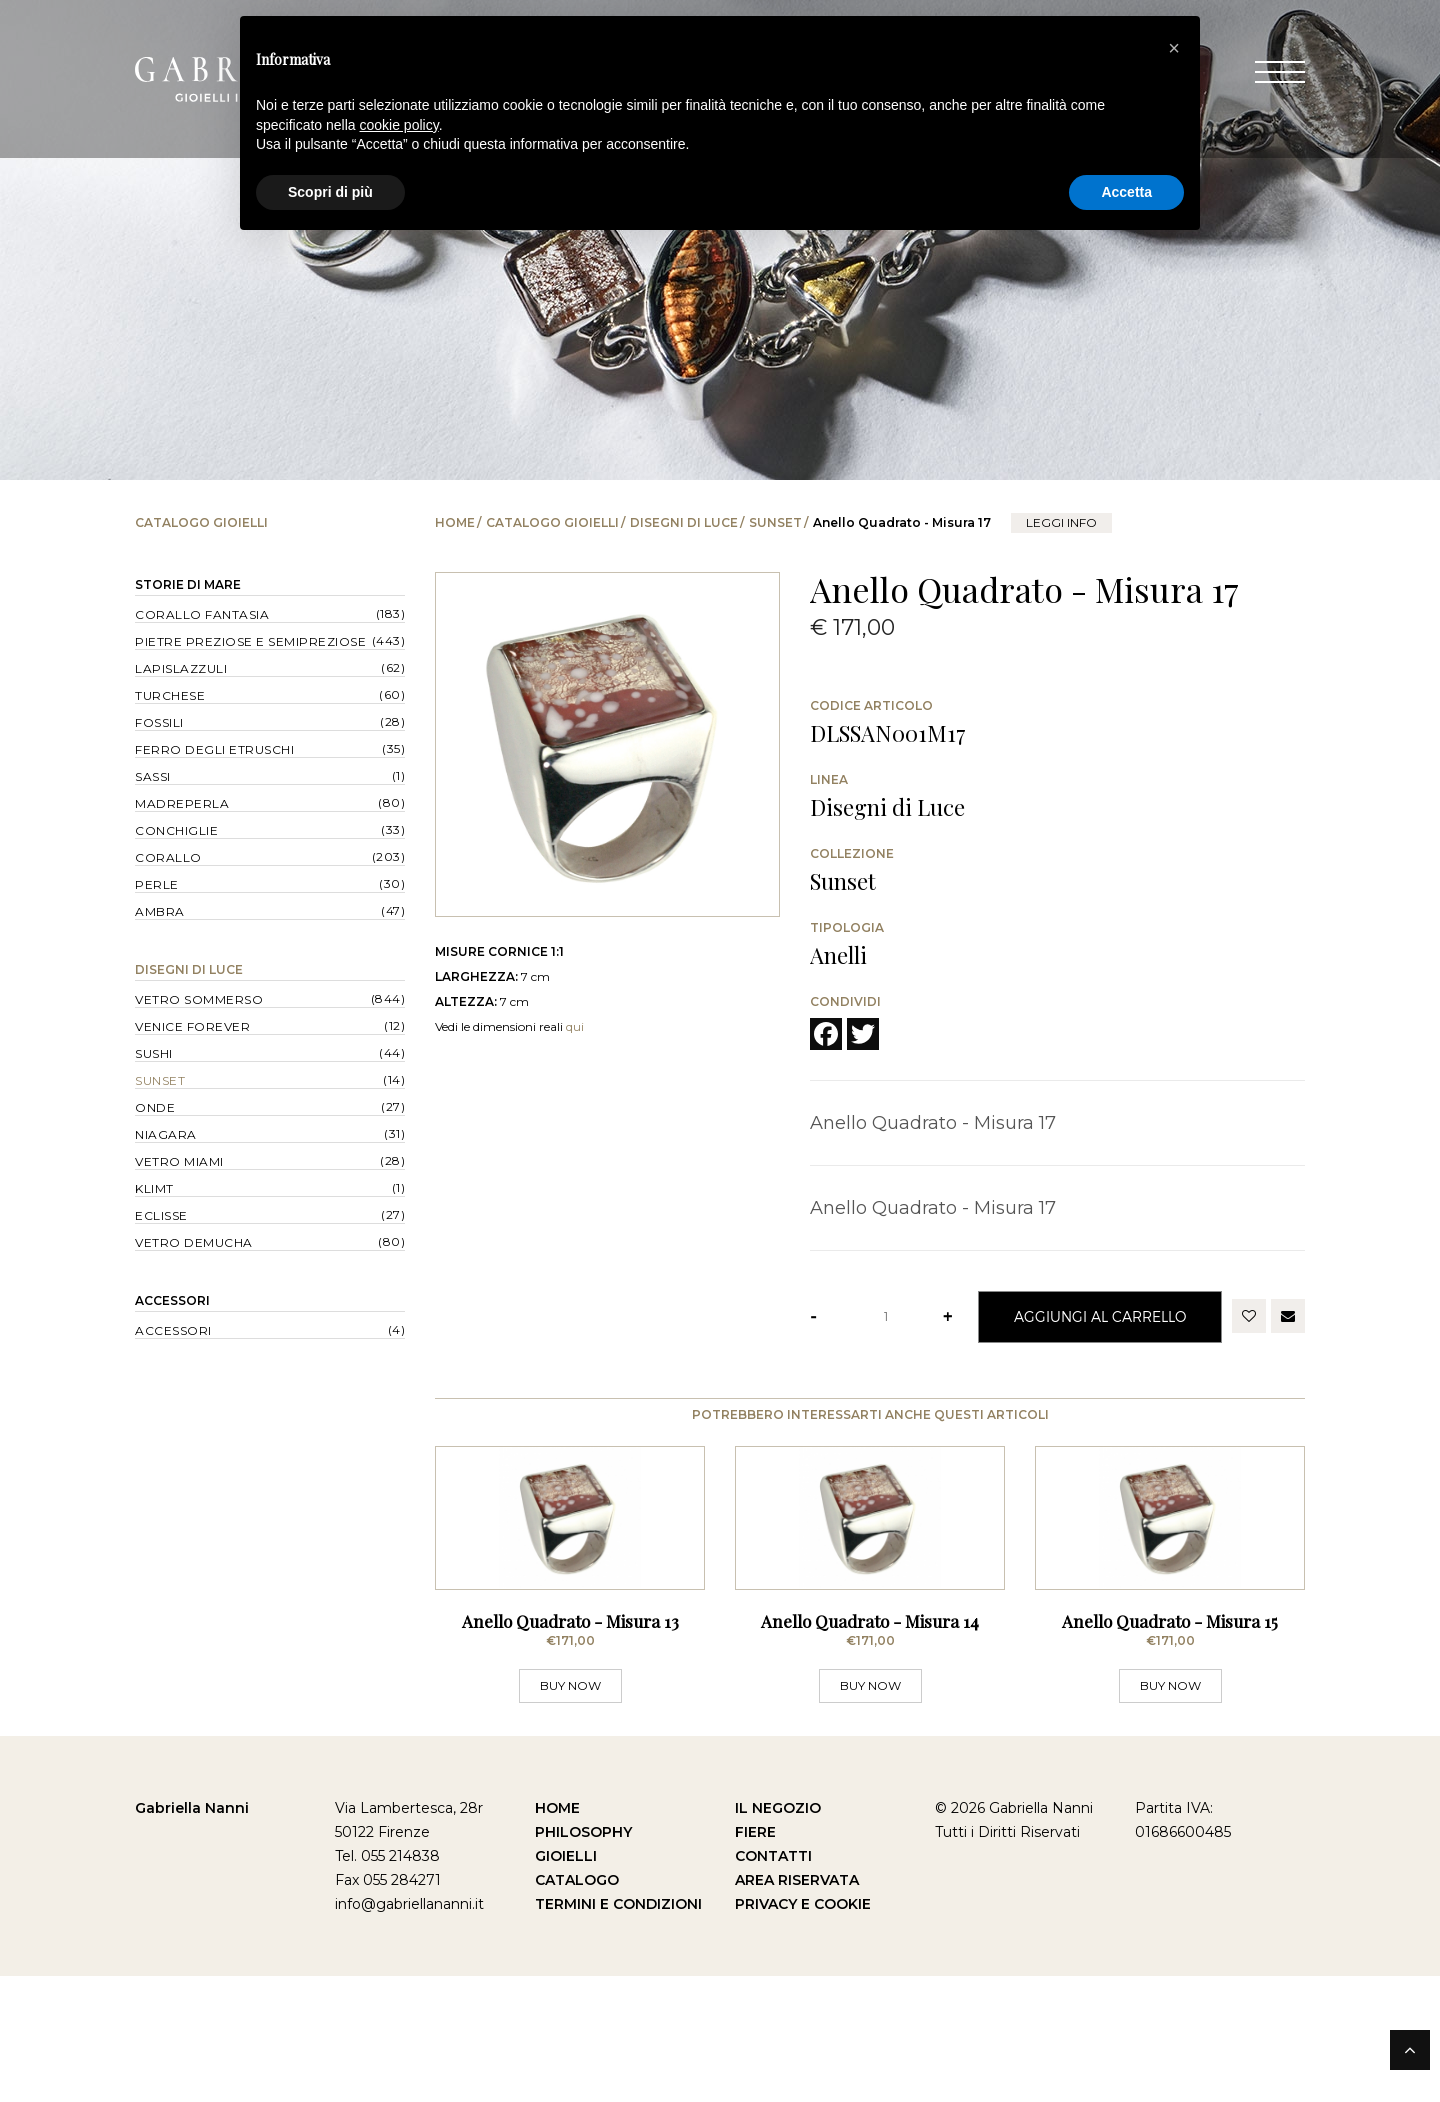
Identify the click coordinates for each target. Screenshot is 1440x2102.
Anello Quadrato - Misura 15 (1170, 1747)
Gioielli (566, 1982)
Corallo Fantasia (202, 614)
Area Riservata (797, 2006)
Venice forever (192, 1026)
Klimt (154, 1188)
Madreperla (182, 803)
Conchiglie (176, 830)
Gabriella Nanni (192, 1934)
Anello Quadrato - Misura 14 (870, 1747)
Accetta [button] (1126, 192)
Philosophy (583, 1958)
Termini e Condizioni (618, 2030)
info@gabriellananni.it (409, 2030)
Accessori (172, 1300)
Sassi (153, 776)
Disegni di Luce (684, 522)
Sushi (154, 1053)
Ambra (160, 911)
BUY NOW (570, 1811)
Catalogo (577, 2006)
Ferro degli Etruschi (214, 749)
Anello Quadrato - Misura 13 (570, 1747)
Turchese (170, 695)
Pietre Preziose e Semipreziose (250, 641)
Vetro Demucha (194, 1242)
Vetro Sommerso (199, 999)
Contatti (773, 1982)
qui (575, 1026)
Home (455, 522)
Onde (155, 1107)
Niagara (166, 1134)
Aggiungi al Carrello (1100, 1316)
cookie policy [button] (399, 125)
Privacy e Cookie (803, 2030)
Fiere (755, 1958)
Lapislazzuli (181, 668)
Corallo (168, 857)
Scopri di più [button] (330, 192)
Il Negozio (778, 1934)
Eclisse (161, 1215)
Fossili (159, 722)
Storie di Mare (188, 584)
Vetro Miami (179, 1161)
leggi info (1061, 522)
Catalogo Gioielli (552, 522)
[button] (1174, 48)
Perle (157, 884)
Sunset (775, 522)
